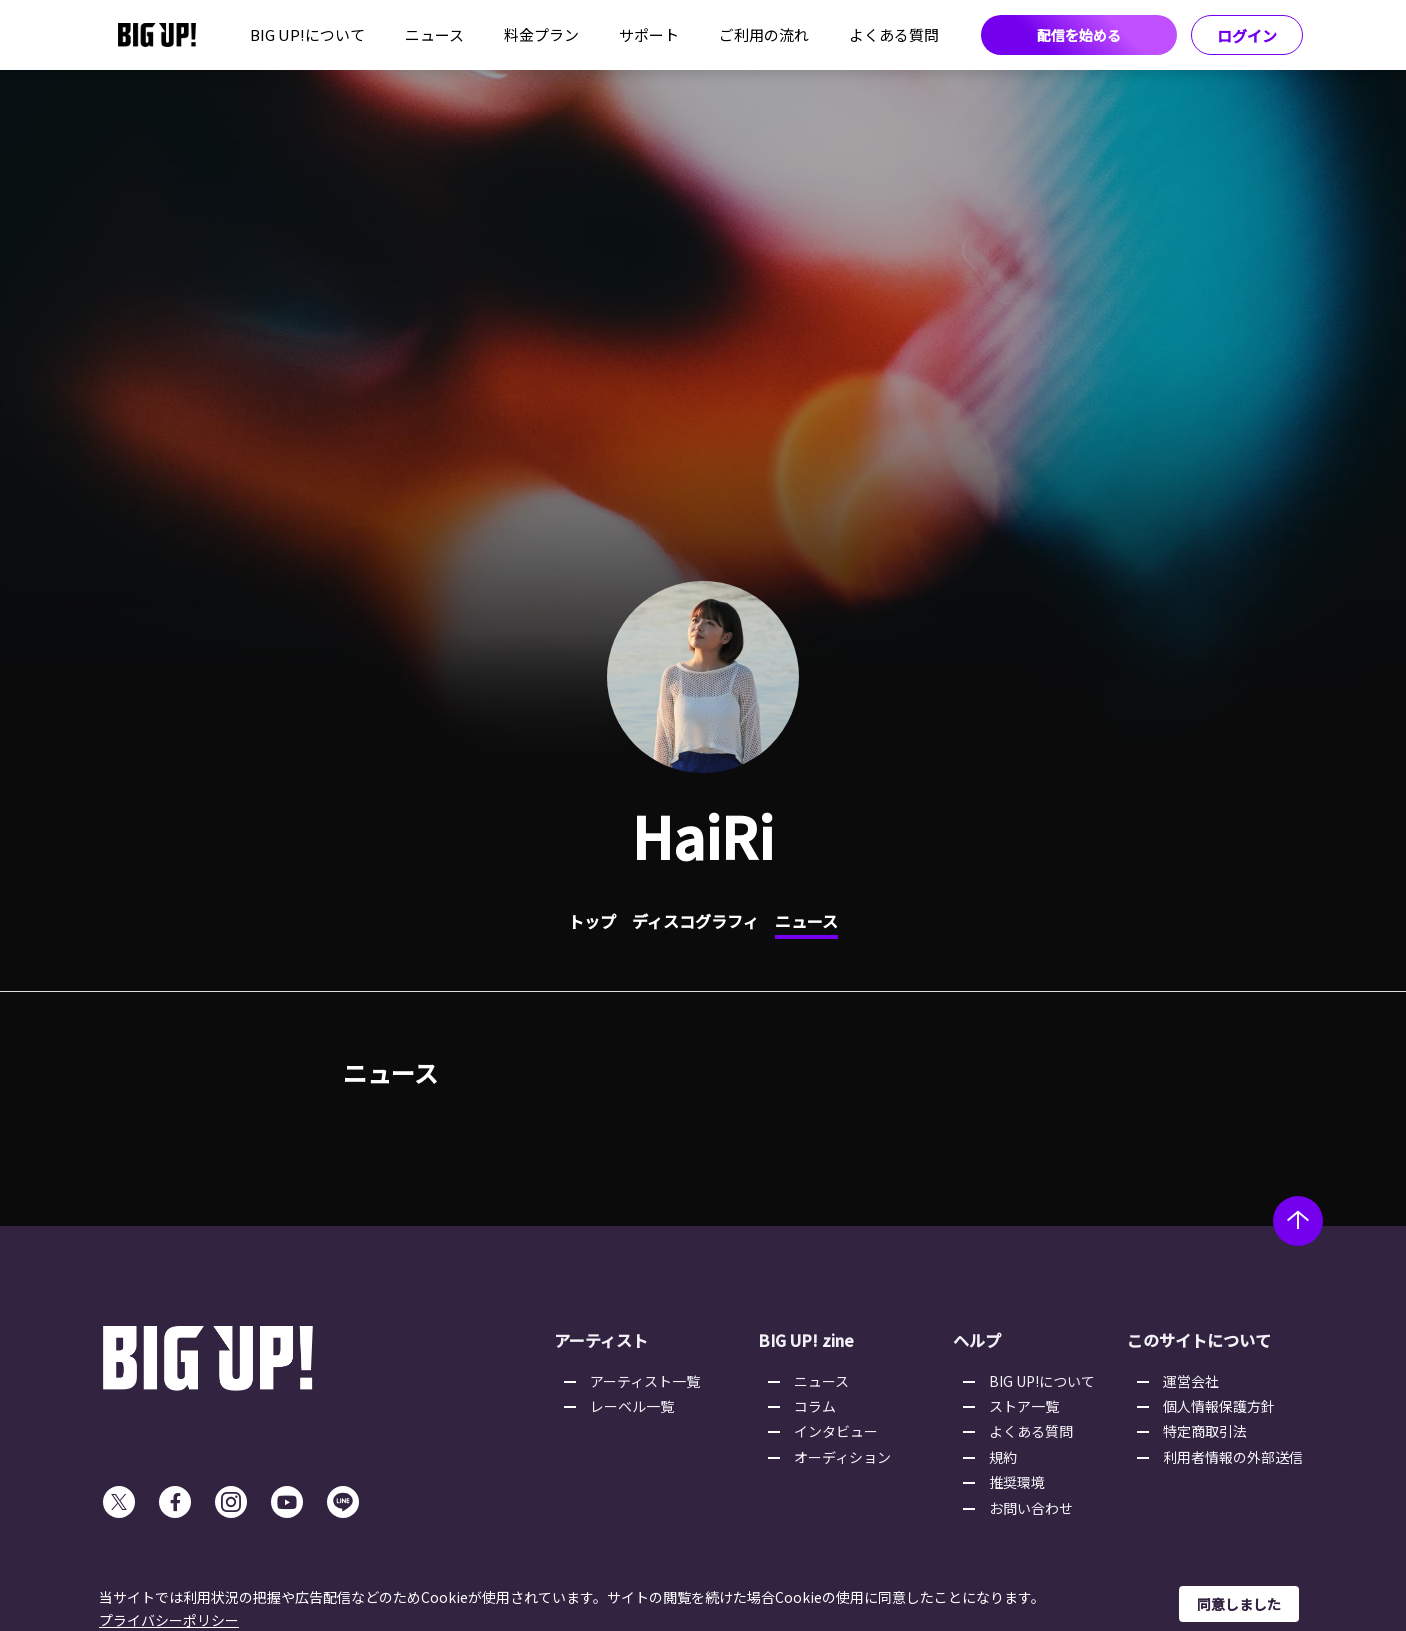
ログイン (1247, 35)
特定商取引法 (1205, 1431)
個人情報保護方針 (1219, 1406)
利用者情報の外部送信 (1233, 1457)
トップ (592, 921)
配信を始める (1079, 35)
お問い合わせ (1031, 1508)
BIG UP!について (307, 34)
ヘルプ (977, 1340)
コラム (815, 1406)
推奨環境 (1017, 1482)
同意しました (1239, 1604)
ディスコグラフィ (695, 921)
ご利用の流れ (764, 34)
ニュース (434, 34)
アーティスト (601, 1340)
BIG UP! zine (806, 1340)
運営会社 (1191, 1381)
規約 (1003, 1457)
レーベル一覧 (632, 1406)
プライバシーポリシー (169, 1620)
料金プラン (541, 34)
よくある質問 (894, 34)
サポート (649, 34)
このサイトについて (1199, 1340)
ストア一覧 (1024, 1406)
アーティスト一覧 (645, 1381)
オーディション (842, 1457)
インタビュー (836, 1431)
